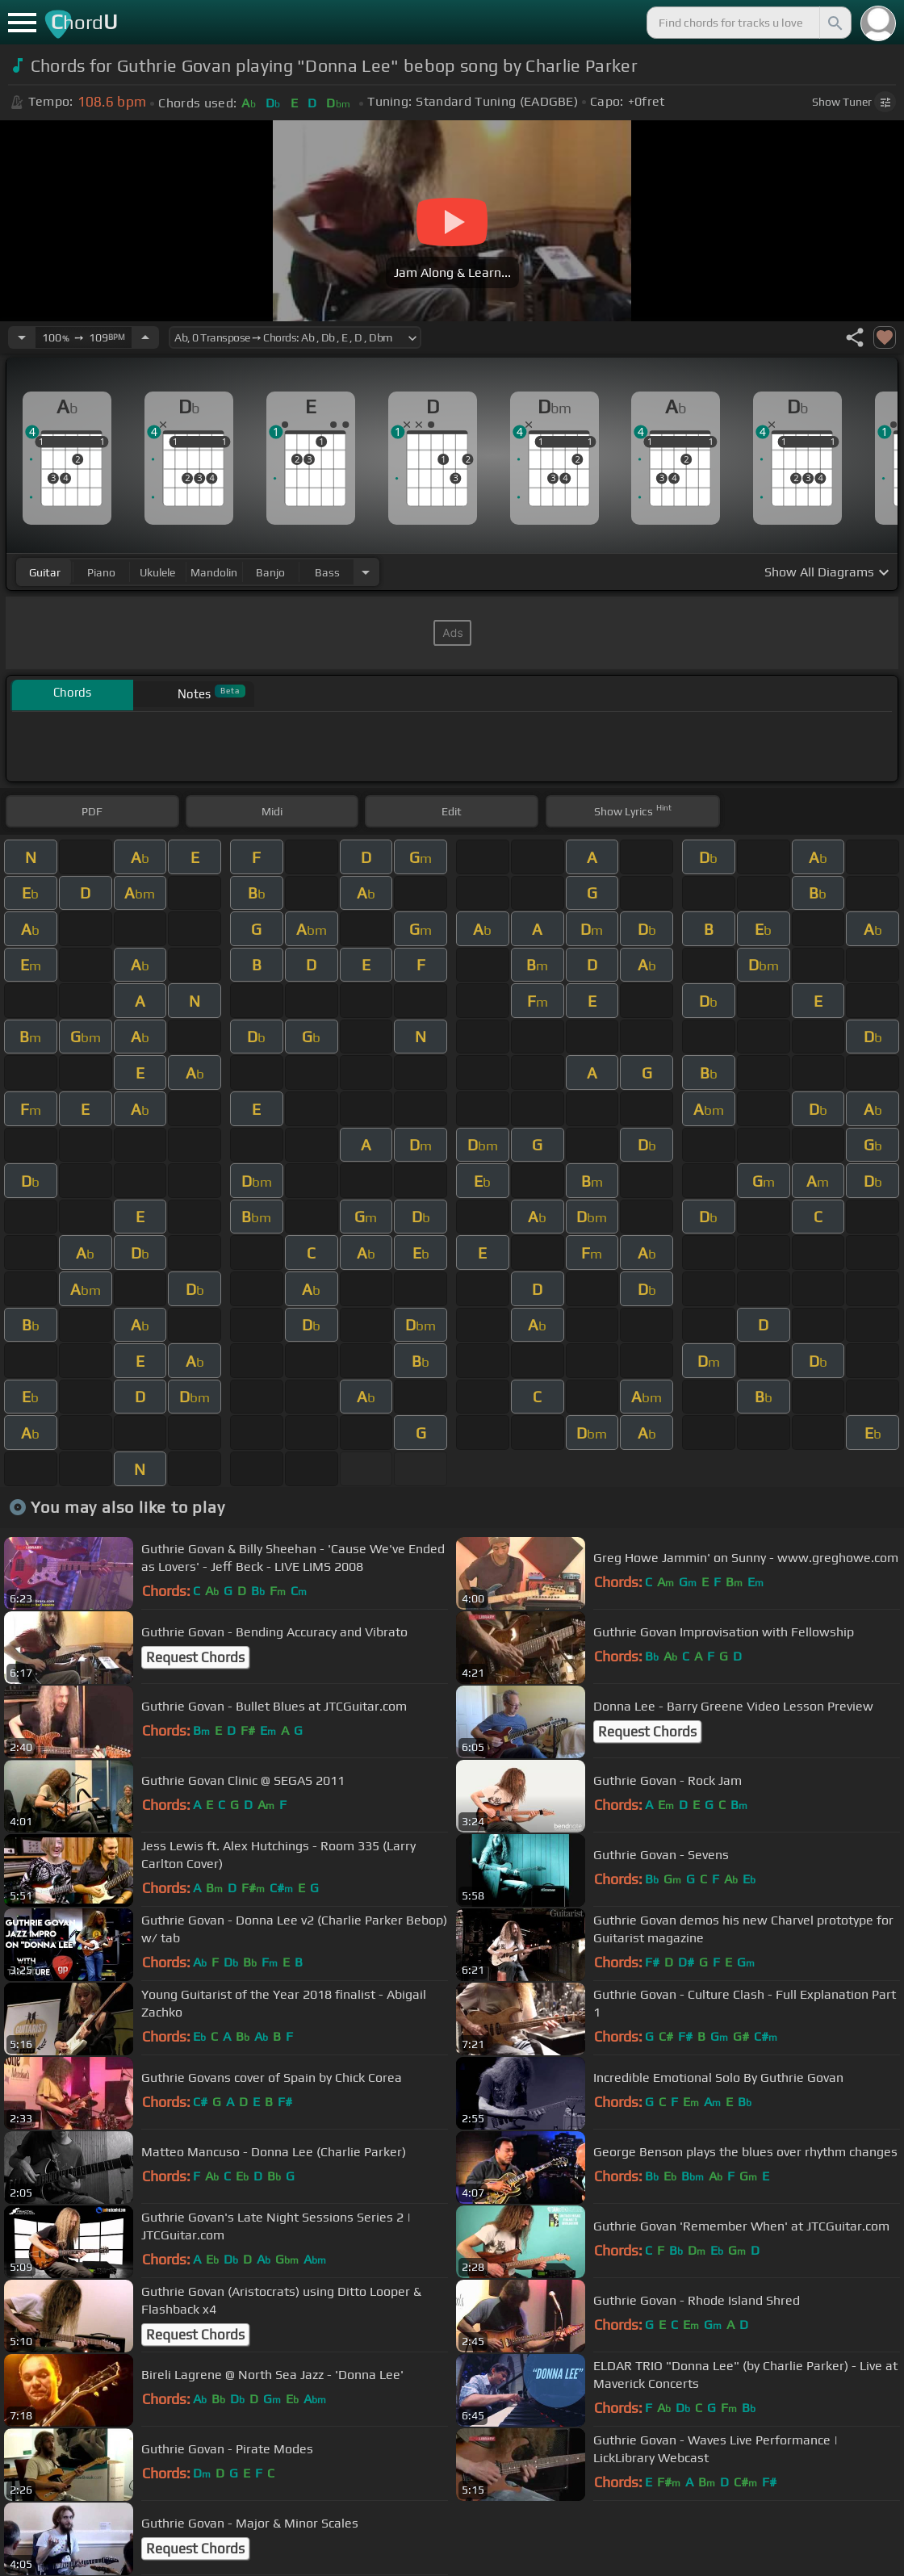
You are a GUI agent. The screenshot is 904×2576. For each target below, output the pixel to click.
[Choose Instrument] (366, 571)
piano (101, 572)
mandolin (213, 572)
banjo (270, 572)
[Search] (833, 22)
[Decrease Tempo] (22, 337)
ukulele (157, 572)
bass (327, 572)
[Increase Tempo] (145, 337)
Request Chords (195, 1657)
